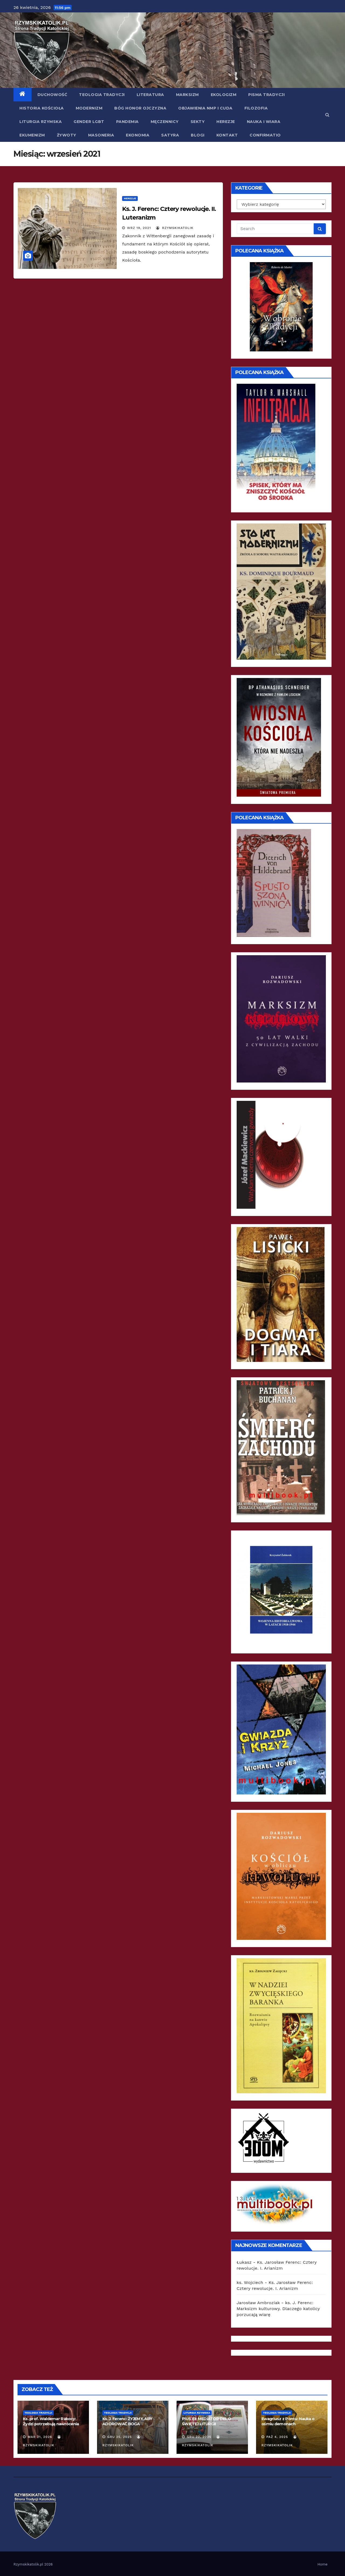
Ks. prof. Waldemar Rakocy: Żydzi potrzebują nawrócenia (51, 2421)
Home (322, 2564)
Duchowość (52, 94)
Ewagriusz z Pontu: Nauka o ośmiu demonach (287, 2421)
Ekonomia (137, 135)
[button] (327, 114)
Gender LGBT (89, 121)
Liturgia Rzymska (40, 121)
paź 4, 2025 (277, 2437)
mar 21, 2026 (40, 2437)
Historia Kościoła (41, 108)
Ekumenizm (32, 135)
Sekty (198, 121)
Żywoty (66, 135)
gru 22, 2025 (199, 2437)
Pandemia (127, 121)
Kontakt (227, 135)
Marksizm (187, 94)
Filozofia (256, 108)
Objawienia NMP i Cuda (205, 108)
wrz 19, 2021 (139, 228)
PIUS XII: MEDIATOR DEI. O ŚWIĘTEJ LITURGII (206, 2421)
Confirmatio (265, 135)
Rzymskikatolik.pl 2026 (33, 2564)
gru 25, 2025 (119, 2437)
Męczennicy (165, 121)
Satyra (170, 135)
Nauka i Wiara (264, 121)
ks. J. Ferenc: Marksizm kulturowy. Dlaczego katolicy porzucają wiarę (278, 2308)
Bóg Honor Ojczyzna (140, 108)
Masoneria (101, 135)
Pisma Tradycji (266, 94)
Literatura (150, 94)
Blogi (198, 135)
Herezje (225, 121)
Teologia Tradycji (102, 94)
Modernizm (89, 108)
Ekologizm (224, 94)
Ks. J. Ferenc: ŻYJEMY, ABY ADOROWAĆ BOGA (127, 2421)
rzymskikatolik (174, 228)
